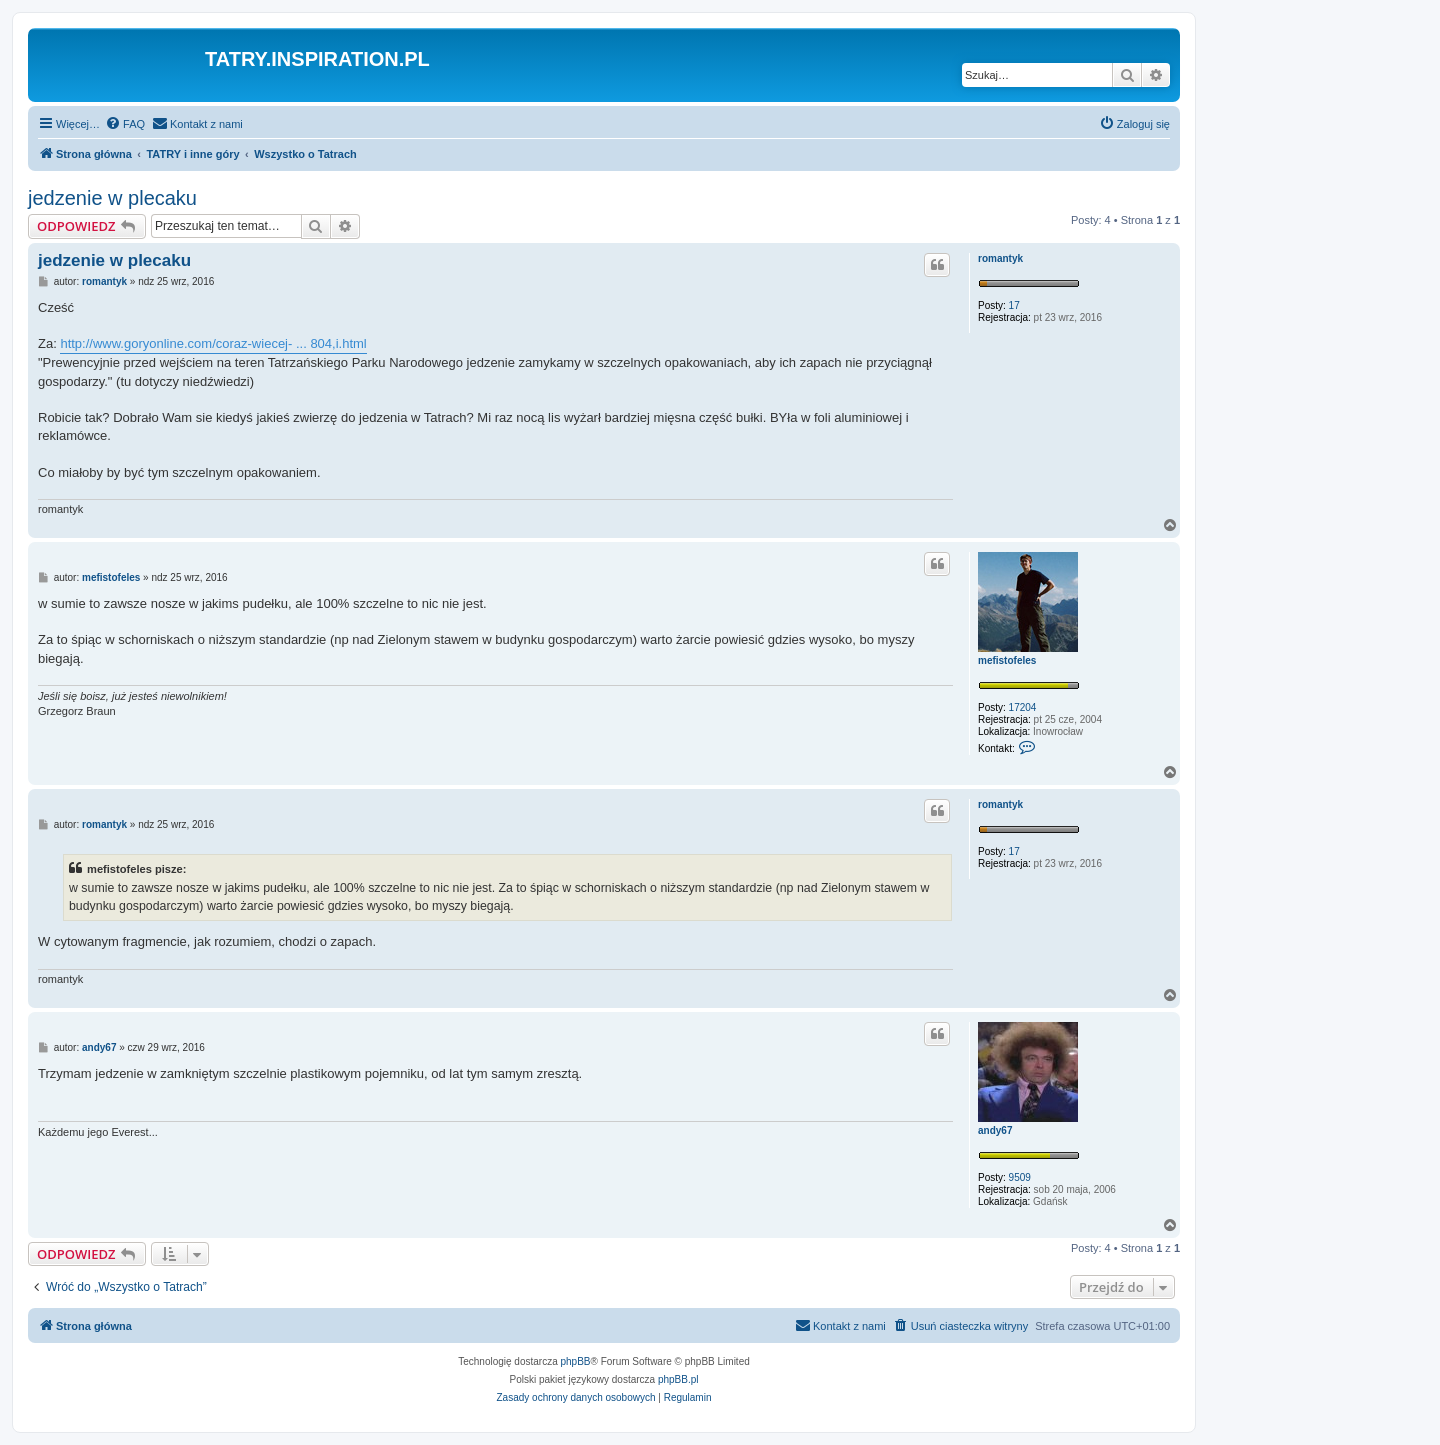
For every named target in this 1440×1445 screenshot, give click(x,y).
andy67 (995, 1130)
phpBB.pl (678, 1379)
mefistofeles (1007, 660)
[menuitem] (125, 124)
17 (1014, 305)
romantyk (1000, 258)
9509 (1020, 1177)
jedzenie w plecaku (112, 198)
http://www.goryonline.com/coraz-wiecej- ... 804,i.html (213, 343)
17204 (1023, 707)
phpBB (576, 1361)
